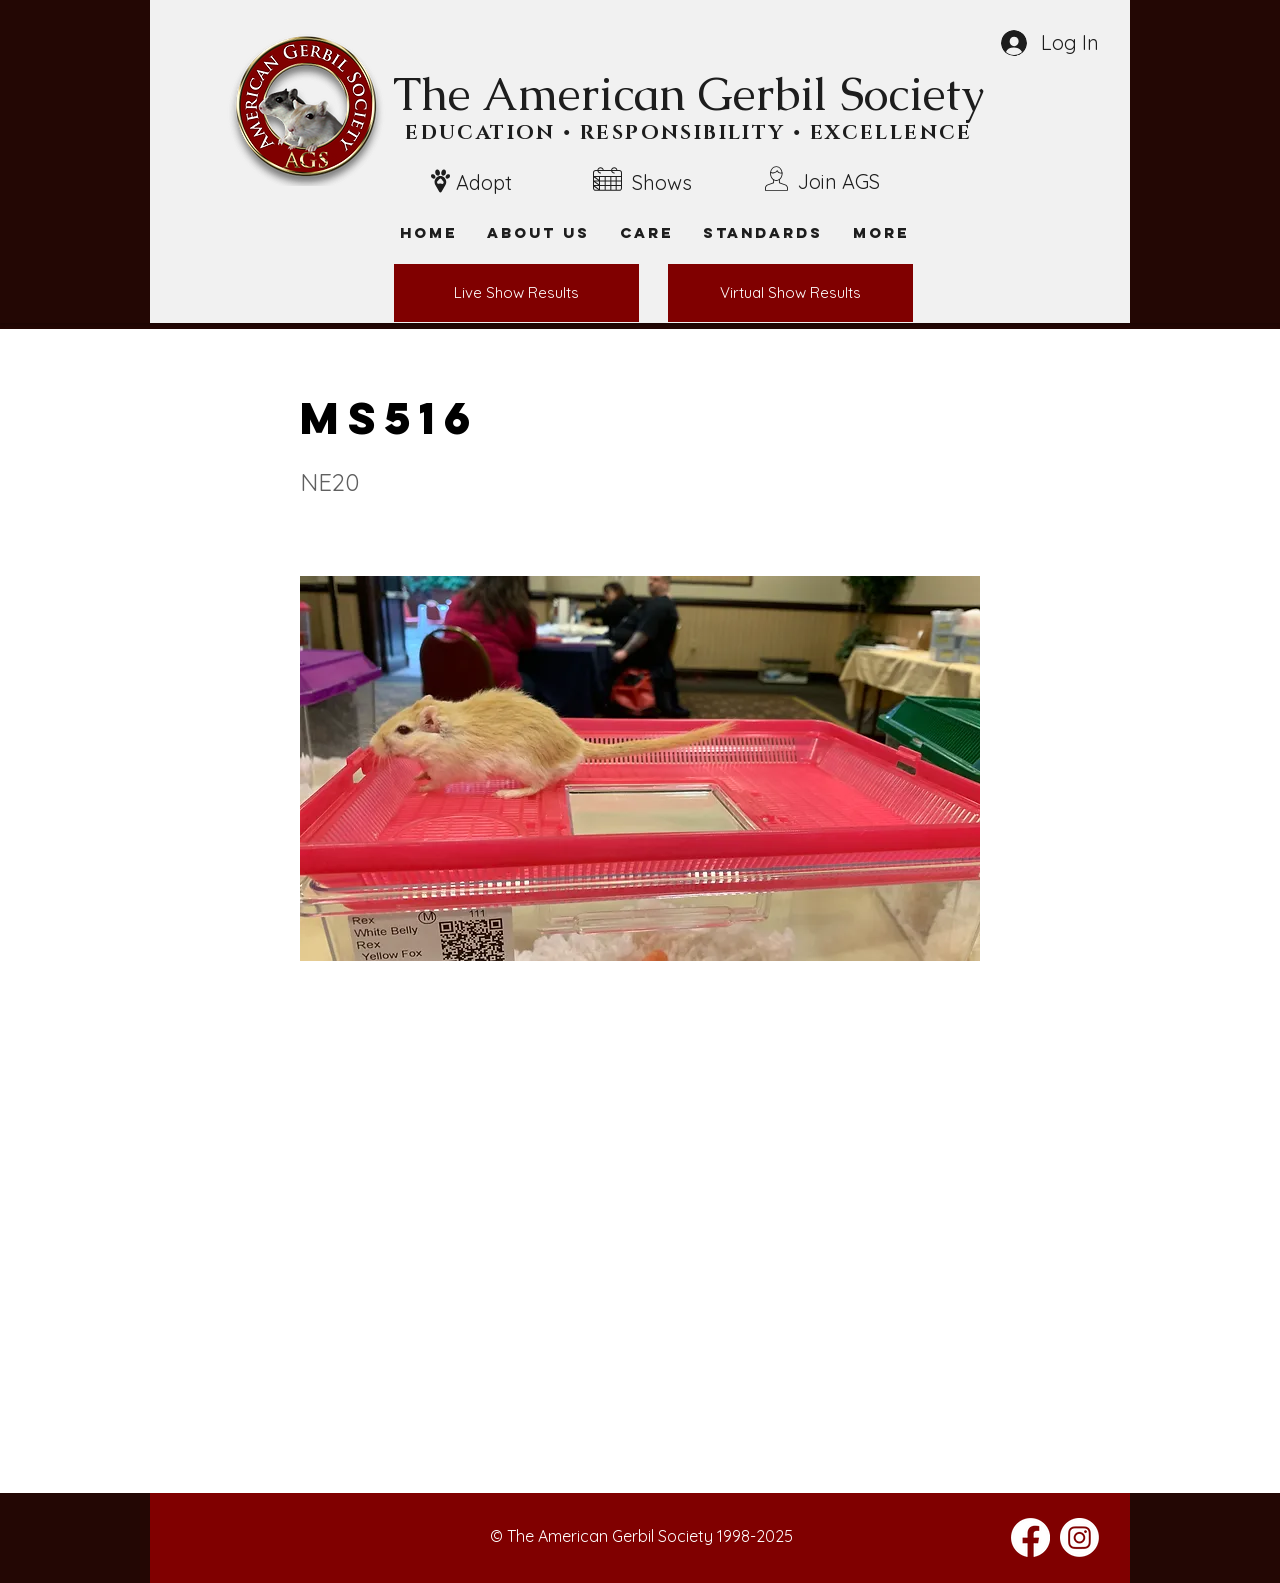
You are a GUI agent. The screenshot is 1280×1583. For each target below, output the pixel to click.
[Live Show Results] (516, 293)
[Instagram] (1079, 1537)
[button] (881, 232)
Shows (662, 182)
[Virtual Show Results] (790, 293)
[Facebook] (1030, 1537)
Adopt (484, 182)
